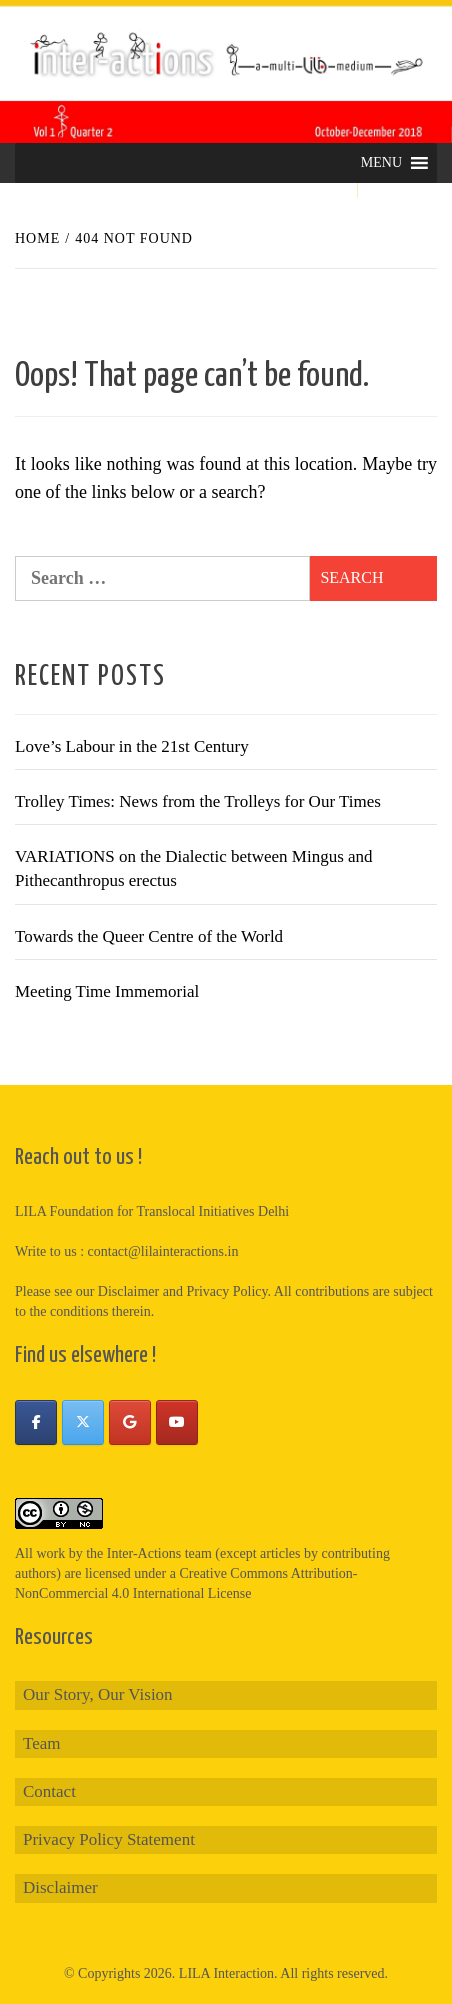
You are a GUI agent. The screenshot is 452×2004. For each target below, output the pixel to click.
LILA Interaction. (228, 1973)
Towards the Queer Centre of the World (149, 936)
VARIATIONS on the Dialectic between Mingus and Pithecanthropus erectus (194, 868)
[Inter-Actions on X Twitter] (83, 1422)
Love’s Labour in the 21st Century (132, 746)
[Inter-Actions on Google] (130, 1422)
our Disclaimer (118, 1291)
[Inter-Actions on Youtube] (177, 1422)
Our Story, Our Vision (98, 1694)
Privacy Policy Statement (109, 1839)
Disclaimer (60, 1887)
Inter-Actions (144, 1553)
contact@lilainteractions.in (163, 1251)
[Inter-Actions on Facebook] (36, 1422)
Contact (49, 1791)
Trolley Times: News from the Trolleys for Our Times (198, 801)
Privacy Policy (226, 1291)
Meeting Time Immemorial (107, 991)
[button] (381, 163)
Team (42, 1743)
